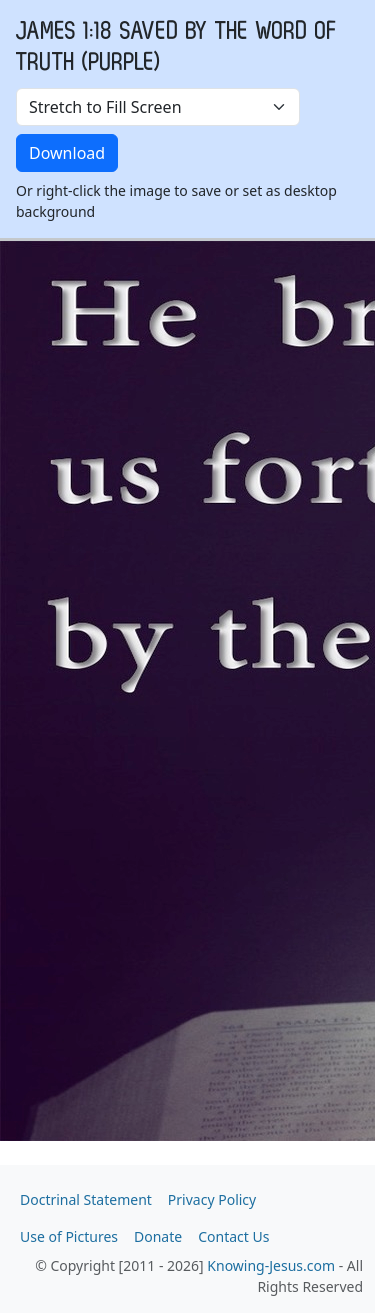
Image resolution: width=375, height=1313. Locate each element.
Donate (158, 1236)
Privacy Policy (212, 1199)
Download (67, 153)
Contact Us (233, 1236)
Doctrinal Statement (86, 1199)
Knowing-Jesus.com (271, 1265)
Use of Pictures (69, 1236)
